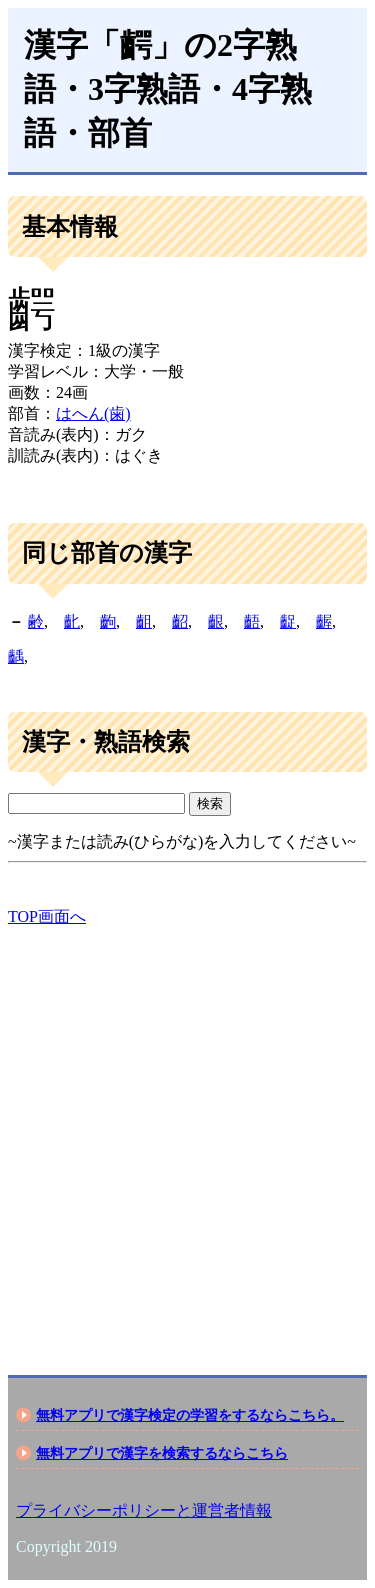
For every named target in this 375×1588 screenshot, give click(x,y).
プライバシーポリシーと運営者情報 (144, 1510)
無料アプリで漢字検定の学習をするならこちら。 (190, 1415)
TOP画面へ (47, 916)
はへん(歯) (93, 413)
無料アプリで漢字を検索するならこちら (162, 1453)
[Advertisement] (187, 1133)
